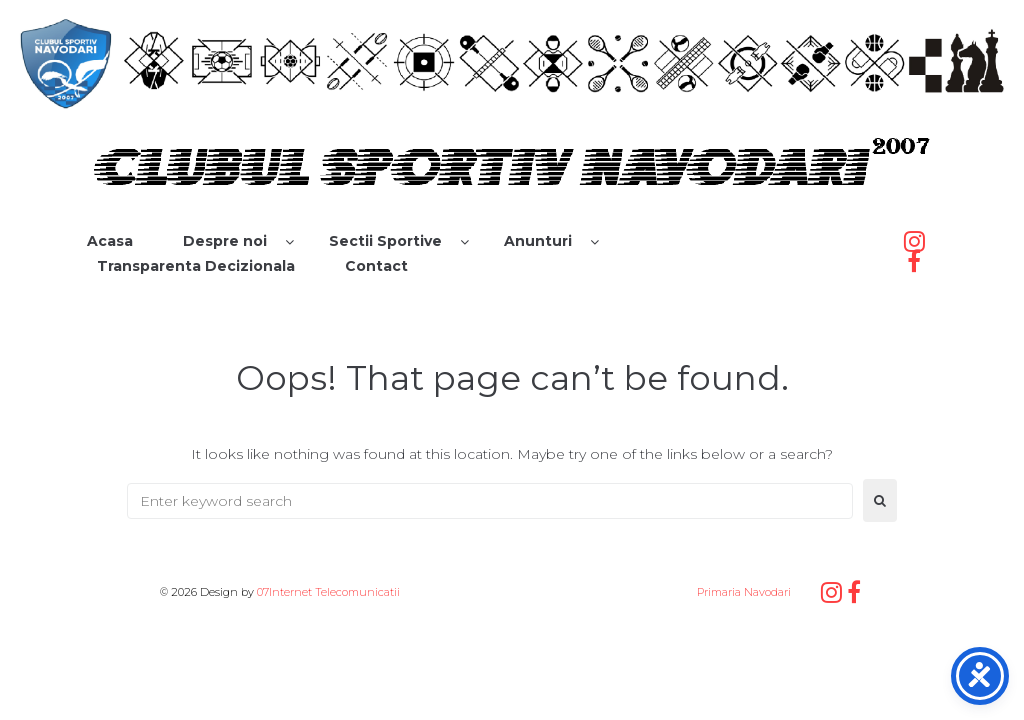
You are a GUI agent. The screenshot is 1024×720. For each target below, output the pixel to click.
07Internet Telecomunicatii (328, 592)
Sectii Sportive (385, 241)
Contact (376, 266)
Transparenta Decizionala (196, 266)
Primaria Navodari (742, 592)
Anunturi (538, 241)
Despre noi (225, 241)
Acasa (110, 241)
